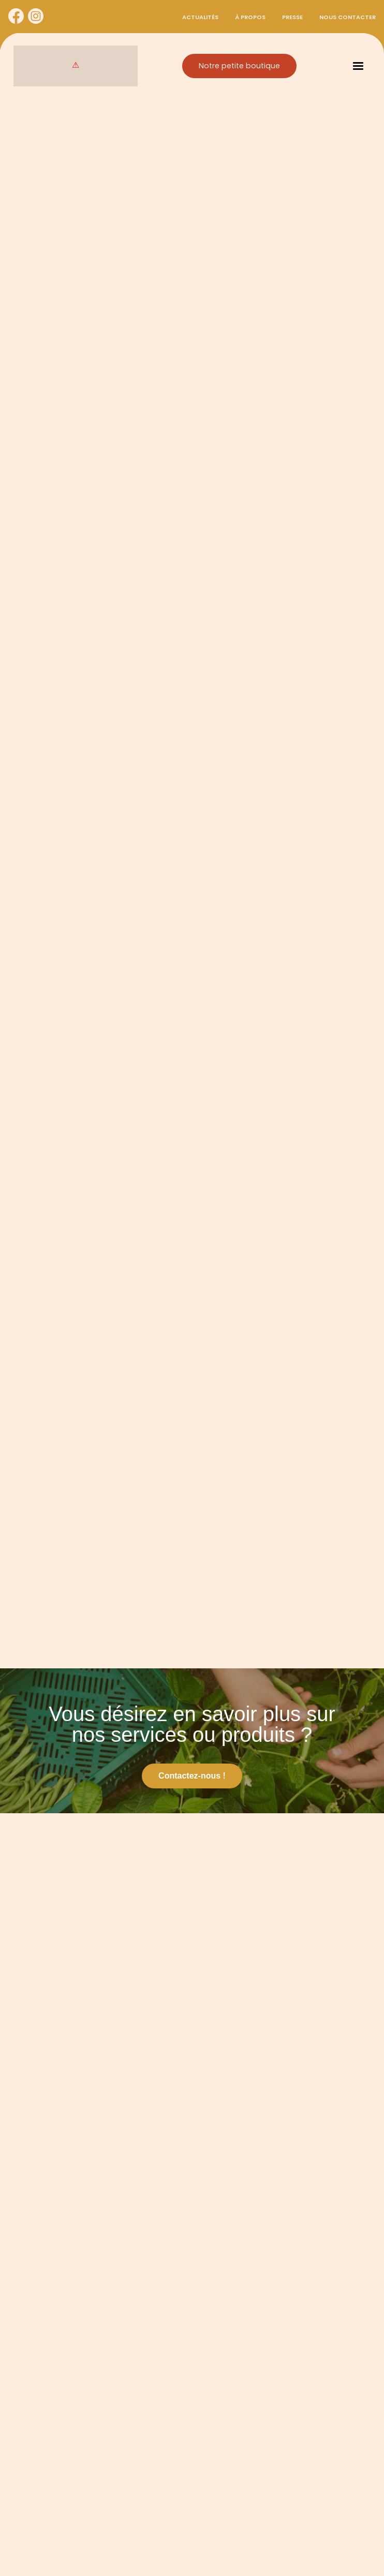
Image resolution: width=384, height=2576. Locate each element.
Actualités (200, 17)
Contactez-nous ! (192, 1775)
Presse (292, 17)
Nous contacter (347, 17)
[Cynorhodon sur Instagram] (35, 16)
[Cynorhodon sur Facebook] (16, 16)
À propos (250, 17)
